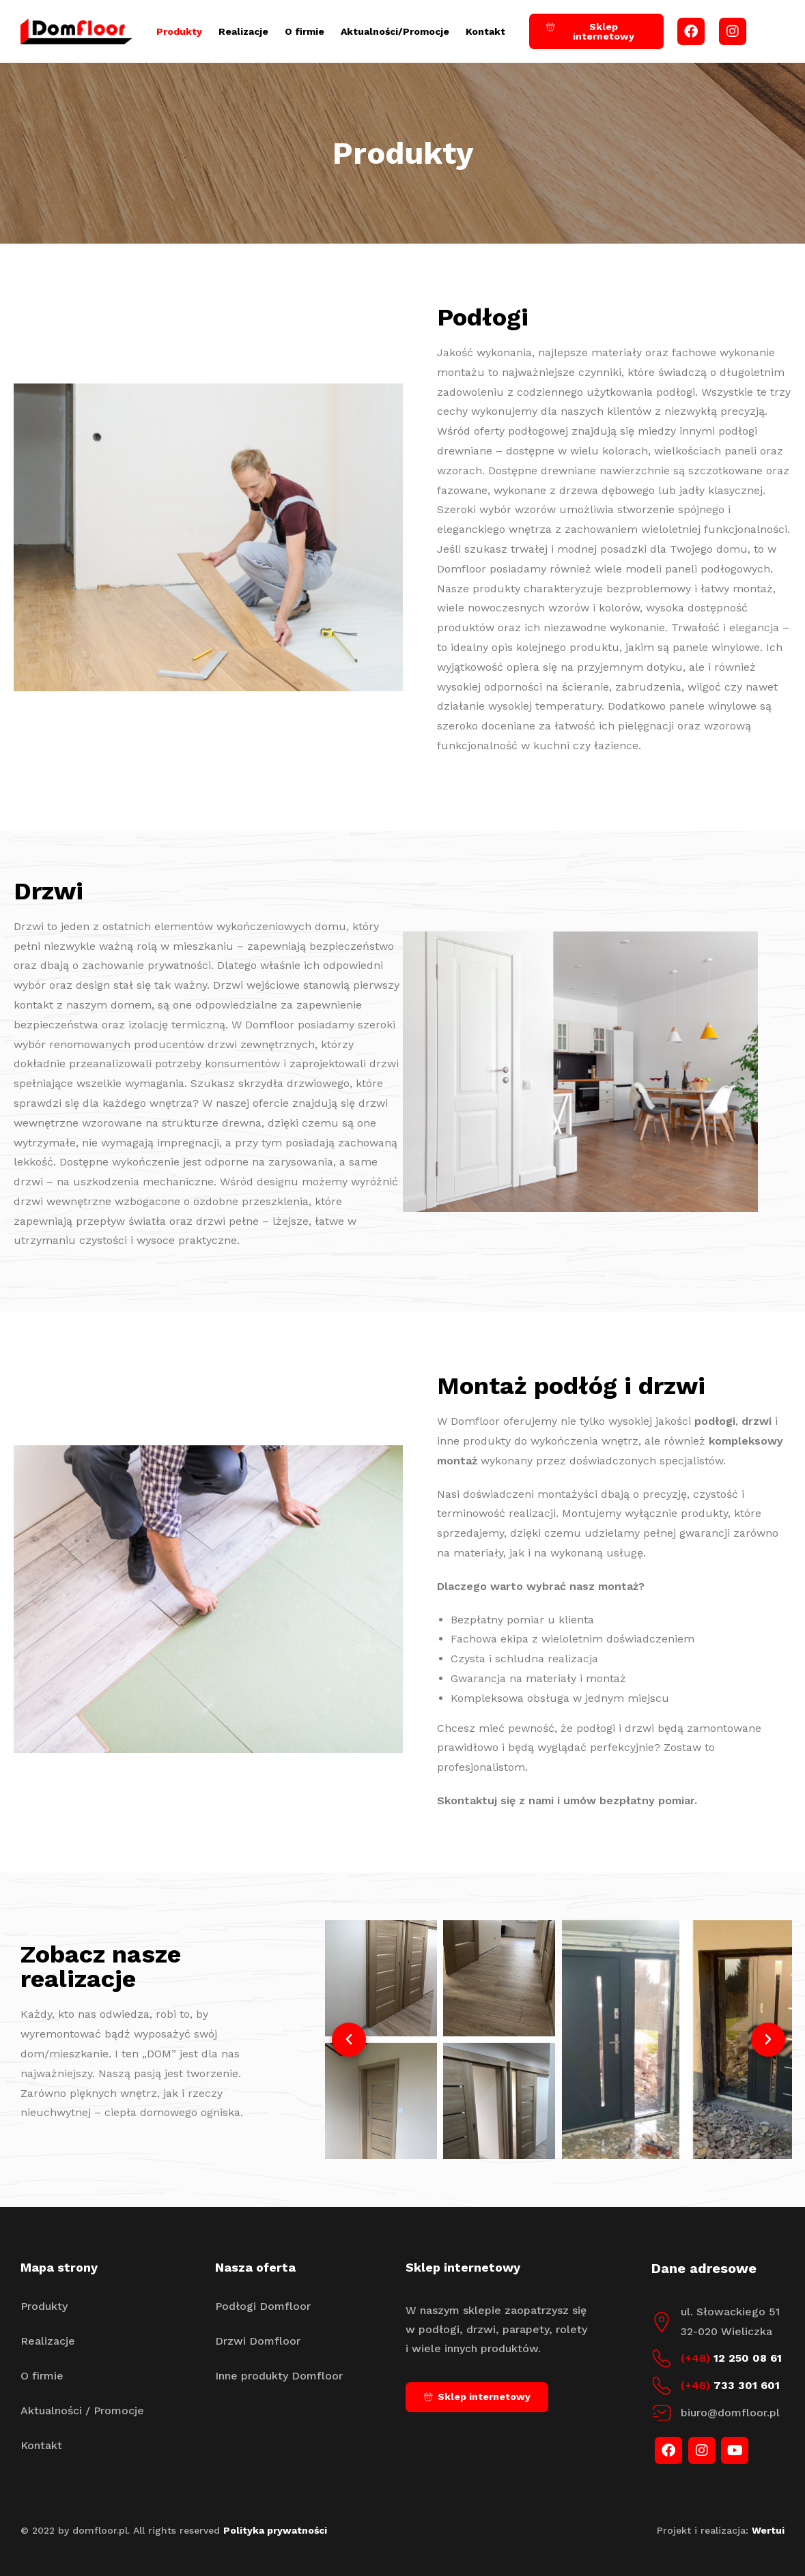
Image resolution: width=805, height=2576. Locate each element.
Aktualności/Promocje (395, 31)
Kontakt (485, 31)
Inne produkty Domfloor (279, 2375)
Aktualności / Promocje (82, 2410)
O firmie (304, 31)
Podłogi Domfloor (263, 2306)
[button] (349, 2040)
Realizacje (243, 31)
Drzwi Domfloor (257, 2340)
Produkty (179, 31)
